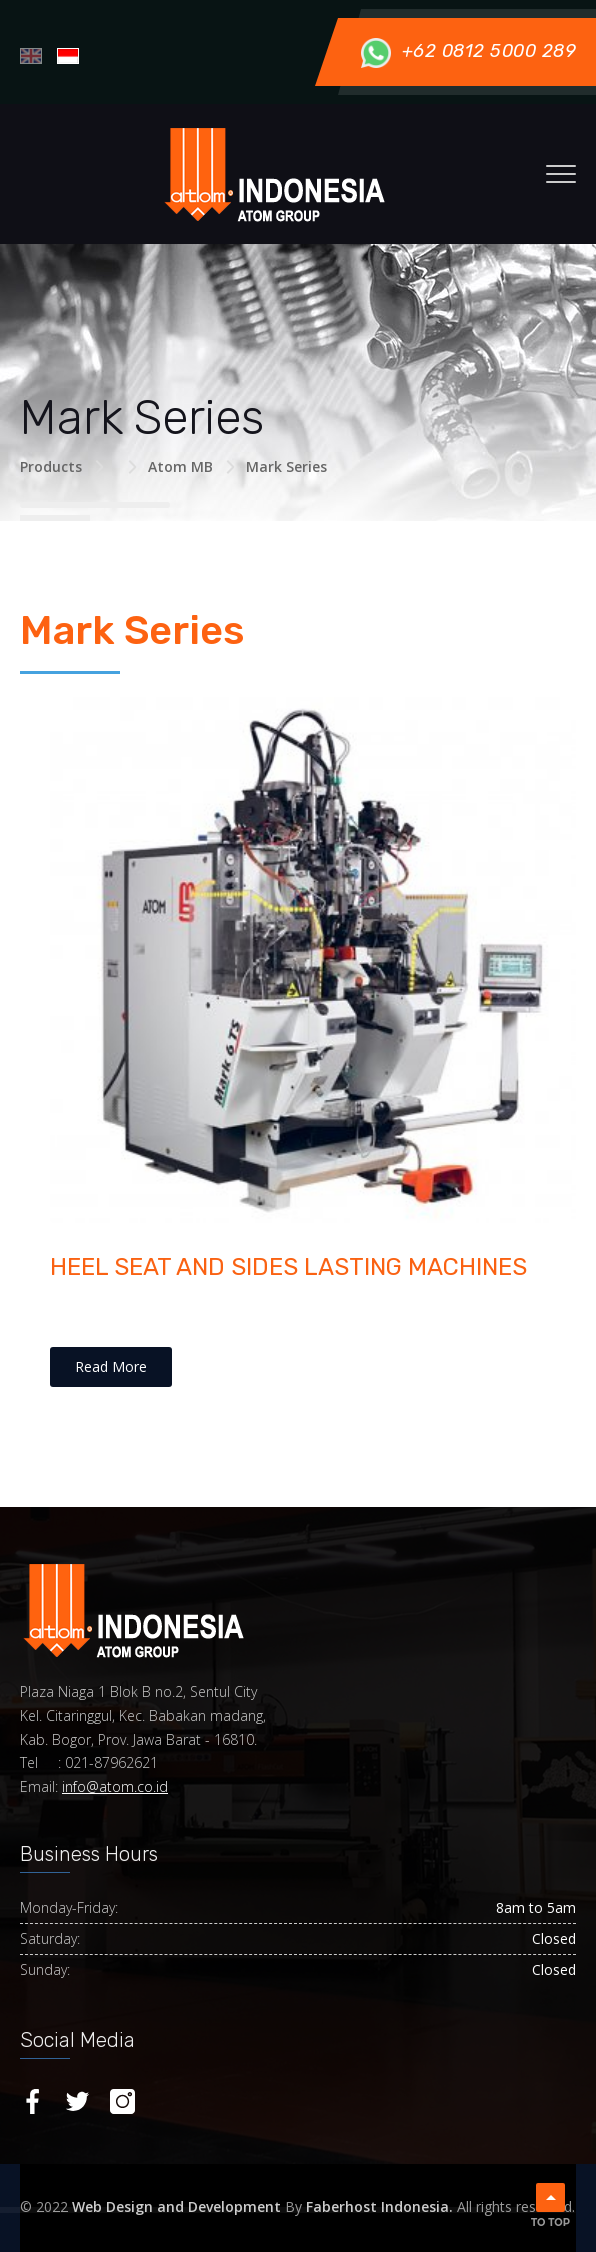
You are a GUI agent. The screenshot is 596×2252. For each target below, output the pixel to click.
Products (51, 466)
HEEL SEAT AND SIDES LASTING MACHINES (288, 1267)
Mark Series (286, 466)
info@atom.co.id (115, 1786)
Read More (111, 1366)
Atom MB (180, 466)
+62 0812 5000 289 (468, 51)
